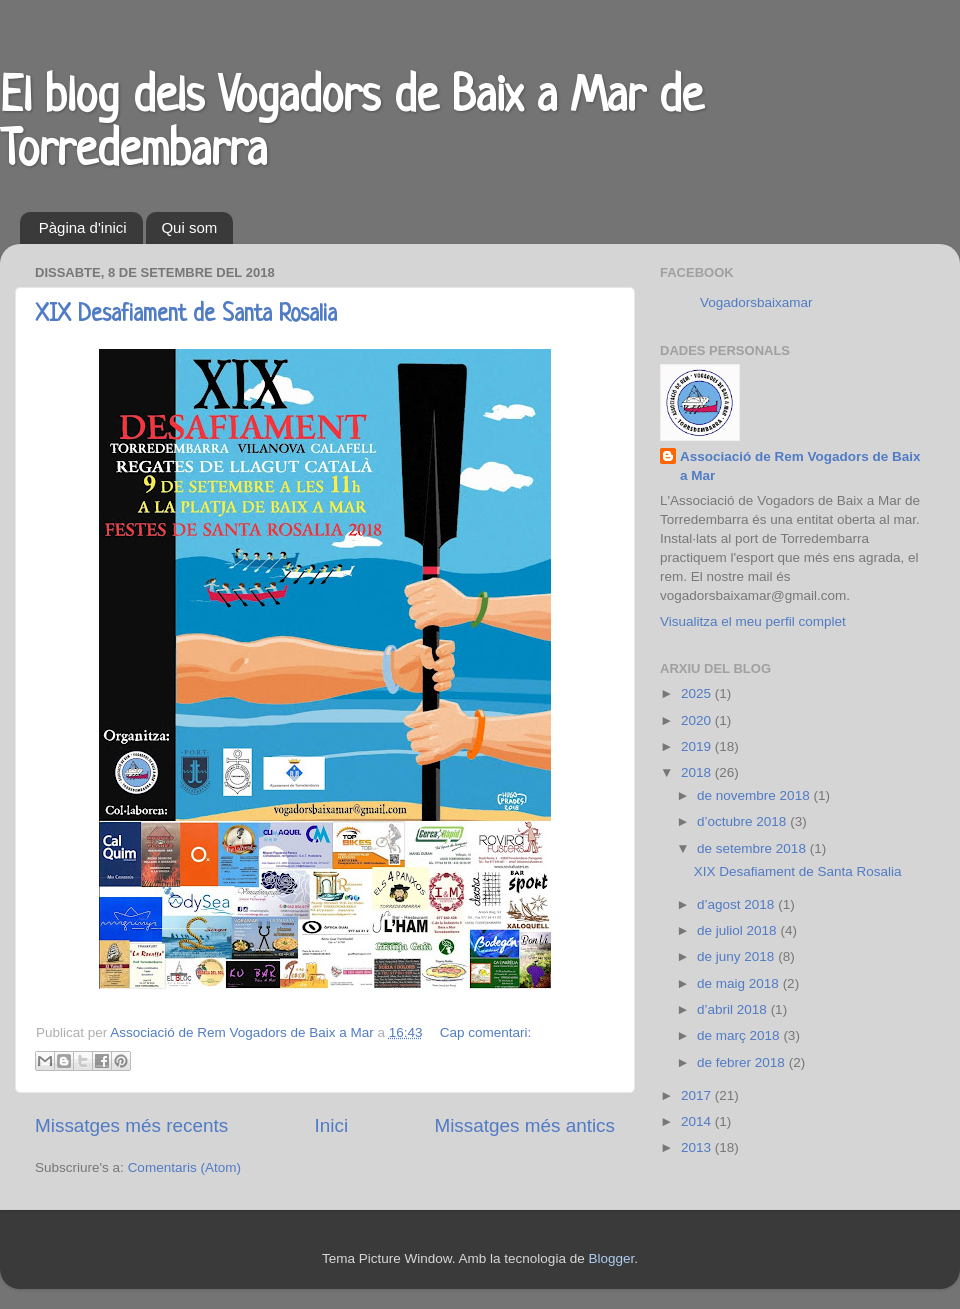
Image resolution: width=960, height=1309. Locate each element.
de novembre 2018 (755, 795)
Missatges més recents (131, 1125)
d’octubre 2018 (743, 821)
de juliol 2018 (738, 930)
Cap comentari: (486, 1032)
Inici (332, 1125)
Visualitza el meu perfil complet (753, 621)
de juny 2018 (737, 956)
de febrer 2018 (743, 1062)
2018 (698, 772)
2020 (698, 720)
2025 (698, 693)
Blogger (611, 1258)
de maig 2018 (740, 983)
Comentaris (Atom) (184, 1167)
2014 (698, 1121)
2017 (698, 1095)
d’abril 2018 (734, 1009)
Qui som (189, 227)
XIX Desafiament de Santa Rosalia (186, 315)
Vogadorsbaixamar (756, 302)
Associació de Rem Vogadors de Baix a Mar (800, 466)
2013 (698, 1147)
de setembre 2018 (753, 848)
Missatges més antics (524, 1125)
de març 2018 (740, 1035)
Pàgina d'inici (83, 227)
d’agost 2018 (737, 904)
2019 (698, 746)
